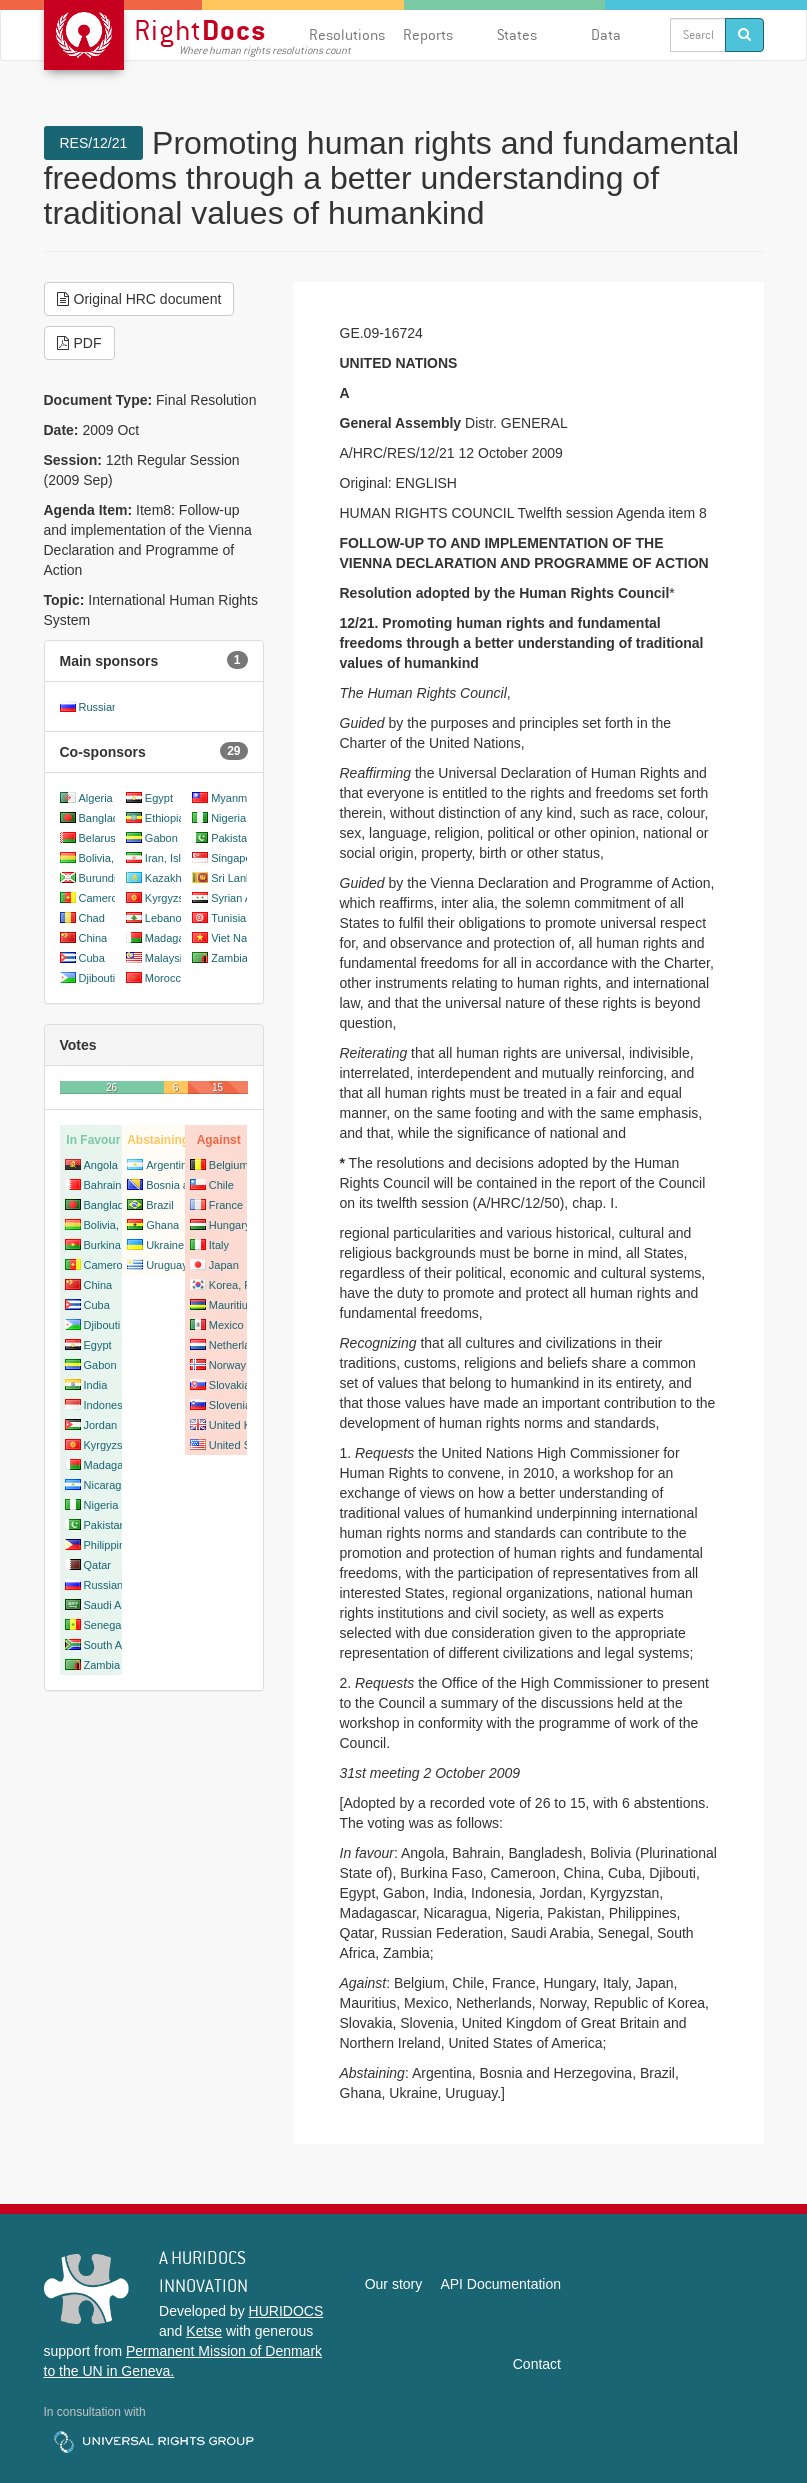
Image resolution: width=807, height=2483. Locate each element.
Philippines (110, 1545)
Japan (224, 1265)
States (517, 34)
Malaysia (166, 958)
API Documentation (500, 2284)
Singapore (236, 858)
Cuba (92, 958)
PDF (79, 343)
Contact (537, 2364)
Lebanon (166, 918)
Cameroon (104, 898)
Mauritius (231, 1305)
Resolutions (347, 34)
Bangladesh (108, 818)
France (226, 1205)
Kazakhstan (173, 878)
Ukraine (165, 1245)
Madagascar (175, 938)
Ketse (204, 2331)
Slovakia (230, 1385)
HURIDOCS (286, 2311)
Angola (101, 1165)
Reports (428, 34)
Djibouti (97, 978)
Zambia (229, 958)
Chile (221, 1185)
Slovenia (230, 1405)
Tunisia (228, 918)
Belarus (97, 838)
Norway (227, 1365)
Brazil (160, 1205)
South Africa (113, 1645)
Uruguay (167, 1265)
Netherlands (238, 1345)
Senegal (104, 1625)
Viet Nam (233, 938)
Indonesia (108, 1405)
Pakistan (232, 838)
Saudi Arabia (115, 1605)
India (96, 1385)
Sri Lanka (234, 878)
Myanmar (234, 798)
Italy (219, 1245)
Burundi (98, 878)
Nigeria (228, 818)
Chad (92, 918)
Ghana (162, 1225)
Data (606, 34)
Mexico (226, 1325)
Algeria (96, 798)
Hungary (230, 1225)
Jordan (101, 1425)
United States (242, 1445)
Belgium (229, 1165)
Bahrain (103, 1185)
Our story (394, 2284)
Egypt (159, 798)
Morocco (166, 978)
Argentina (169, 1165)
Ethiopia (165, 818)
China (93, 938)
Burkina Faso (116, 1245)
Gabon (161, 838)
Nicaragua (109, 1485)
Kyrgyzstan (172, 898)
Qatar (98, 1565)
